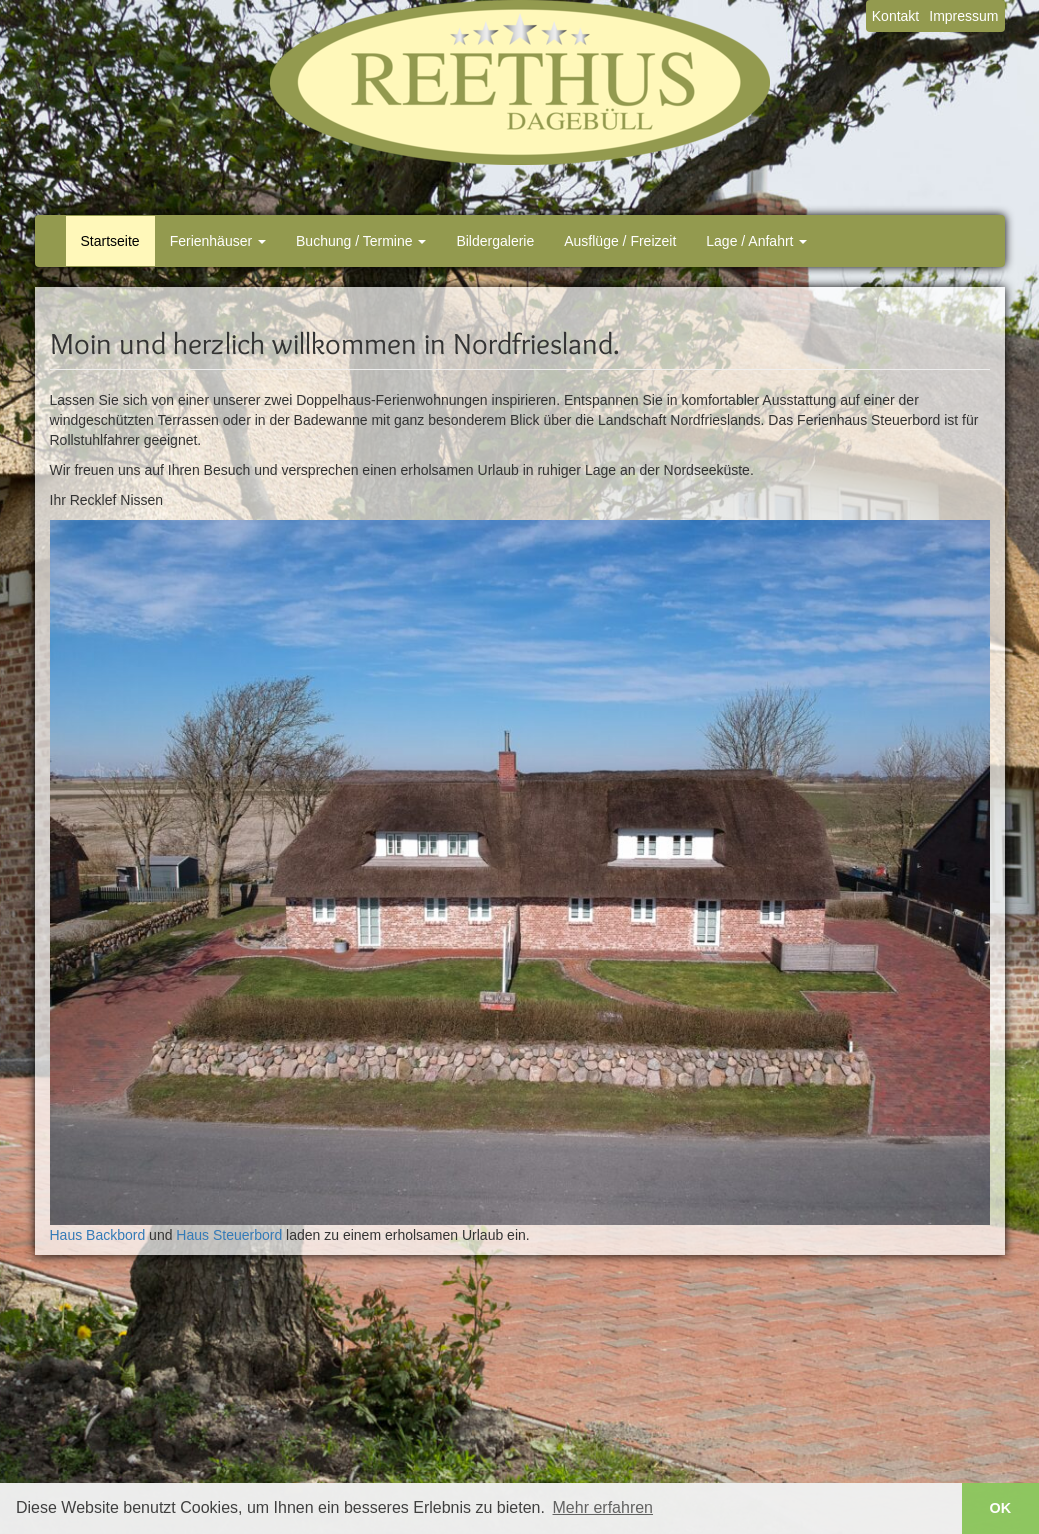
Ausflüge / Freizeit (620, 241)
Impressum (963, 16)
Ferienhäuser (218, 241)
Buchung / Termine (361, 241)
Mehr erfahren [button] (603, 1507)
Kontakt (895, 16)
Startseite (110, 241)
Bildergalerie (495, 241)
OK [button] (1001, 1508)
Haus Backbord (98, 1235)
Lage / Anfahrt (756, 241)
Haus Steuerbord (229, 1235)
